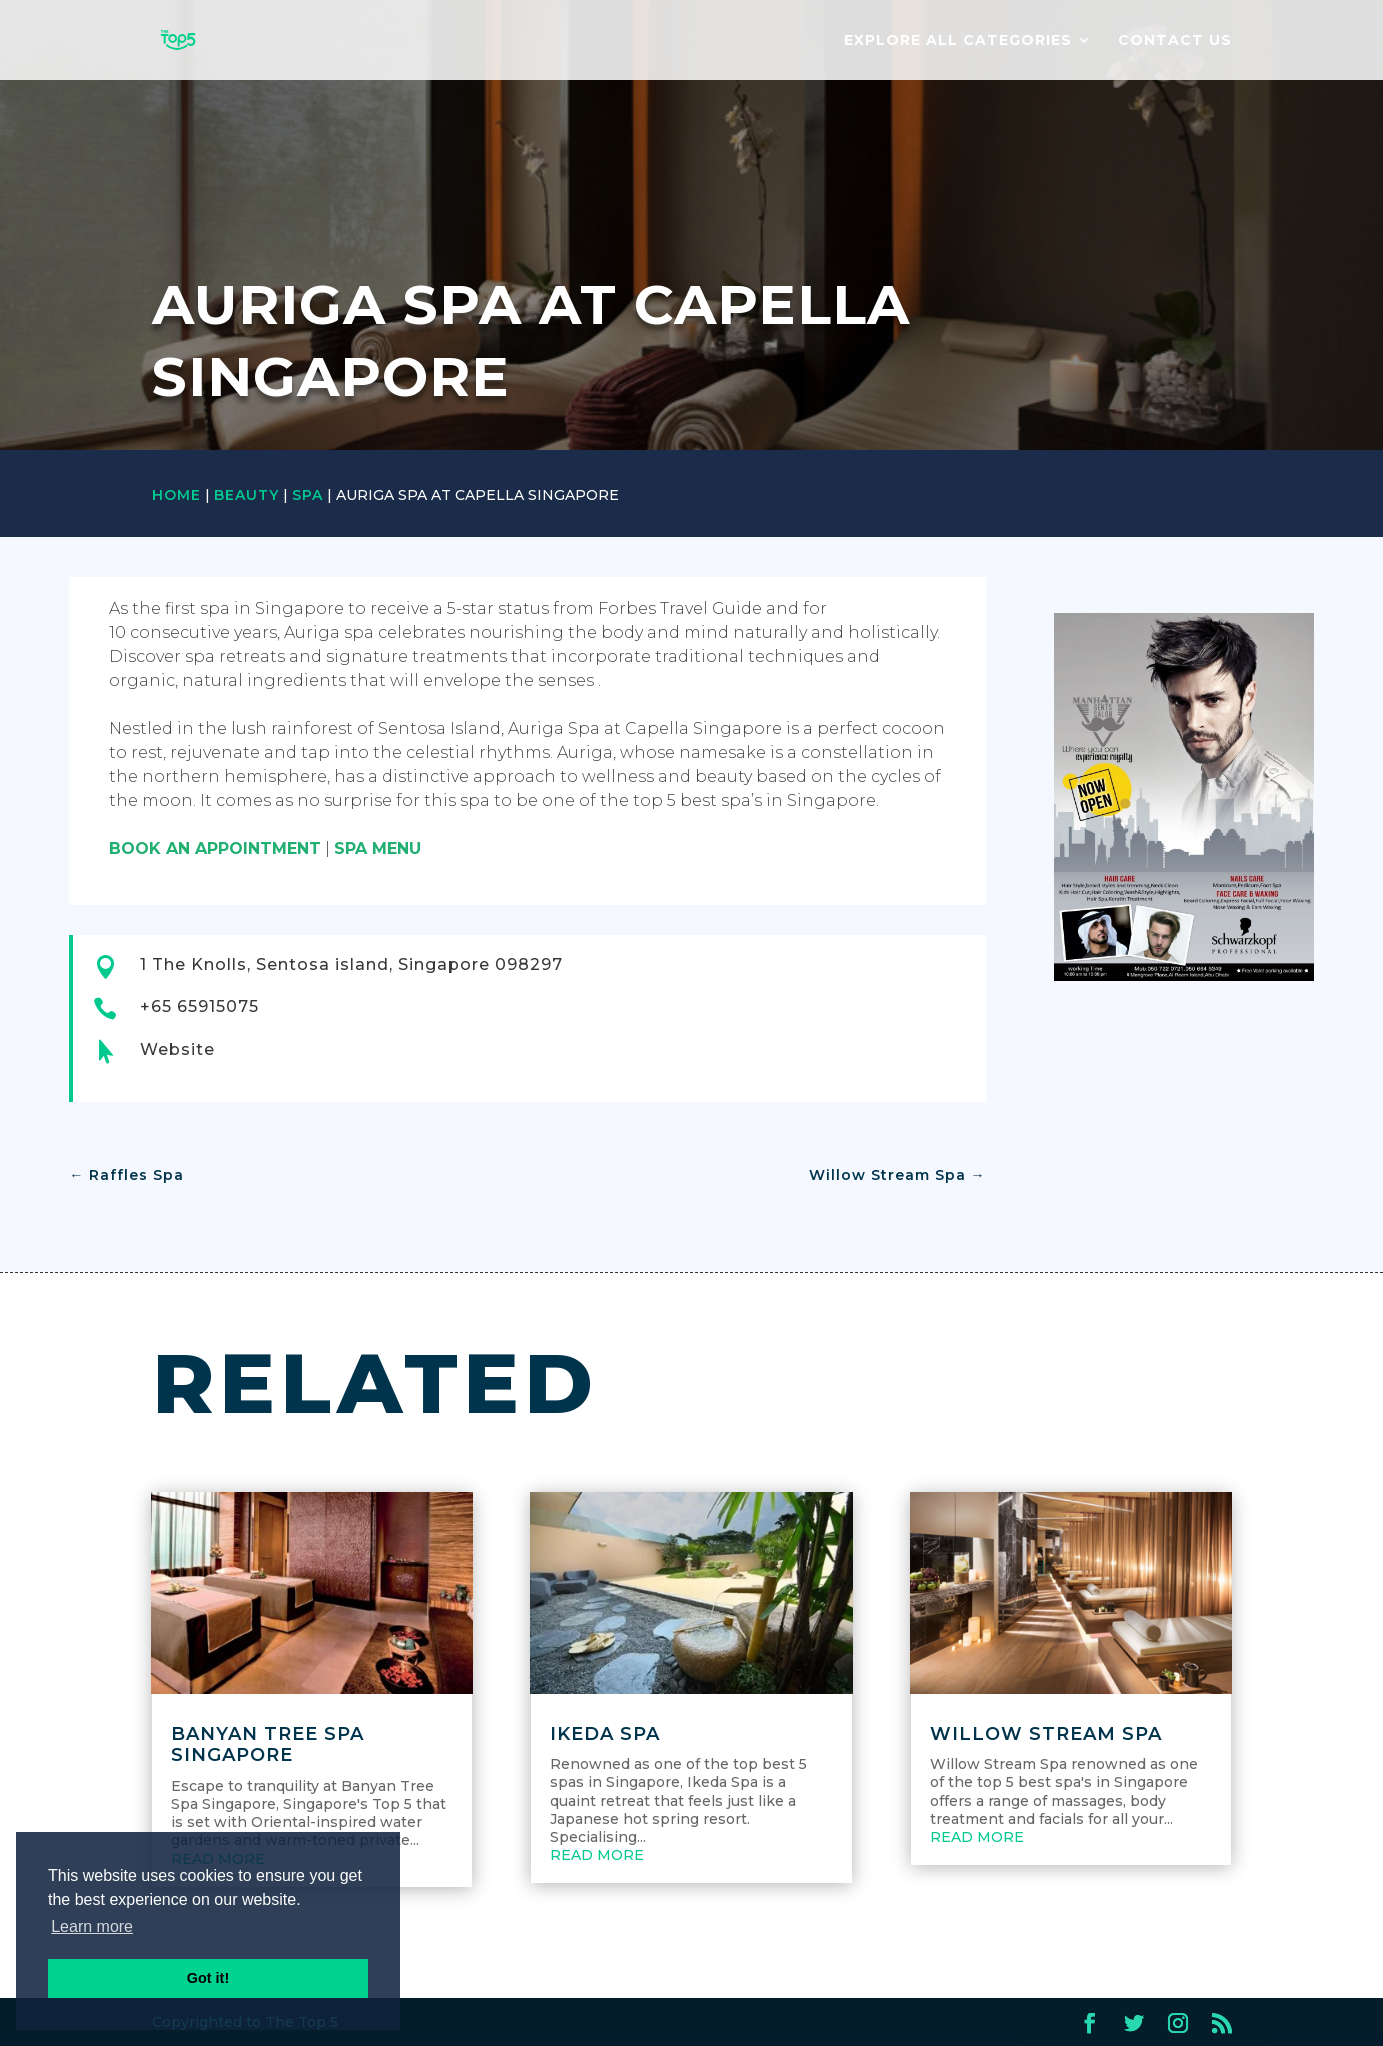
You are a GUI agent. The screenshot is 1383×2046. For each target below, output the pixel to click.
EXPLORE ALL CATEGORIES (958, 41)
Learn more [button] (92, 1926)
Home (176, 495)
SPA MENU (377, 848)
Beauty (246, 495)
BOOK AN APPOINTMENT (215, 848)
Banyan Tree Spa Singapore (267, 1745)
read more (597, 1855)
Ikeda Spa (605, 1734)
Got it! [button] (208, 1978)
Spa (307, 495)
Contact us (1175, 41)
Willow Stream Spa (1046, 1734)
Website (177, 1049)
